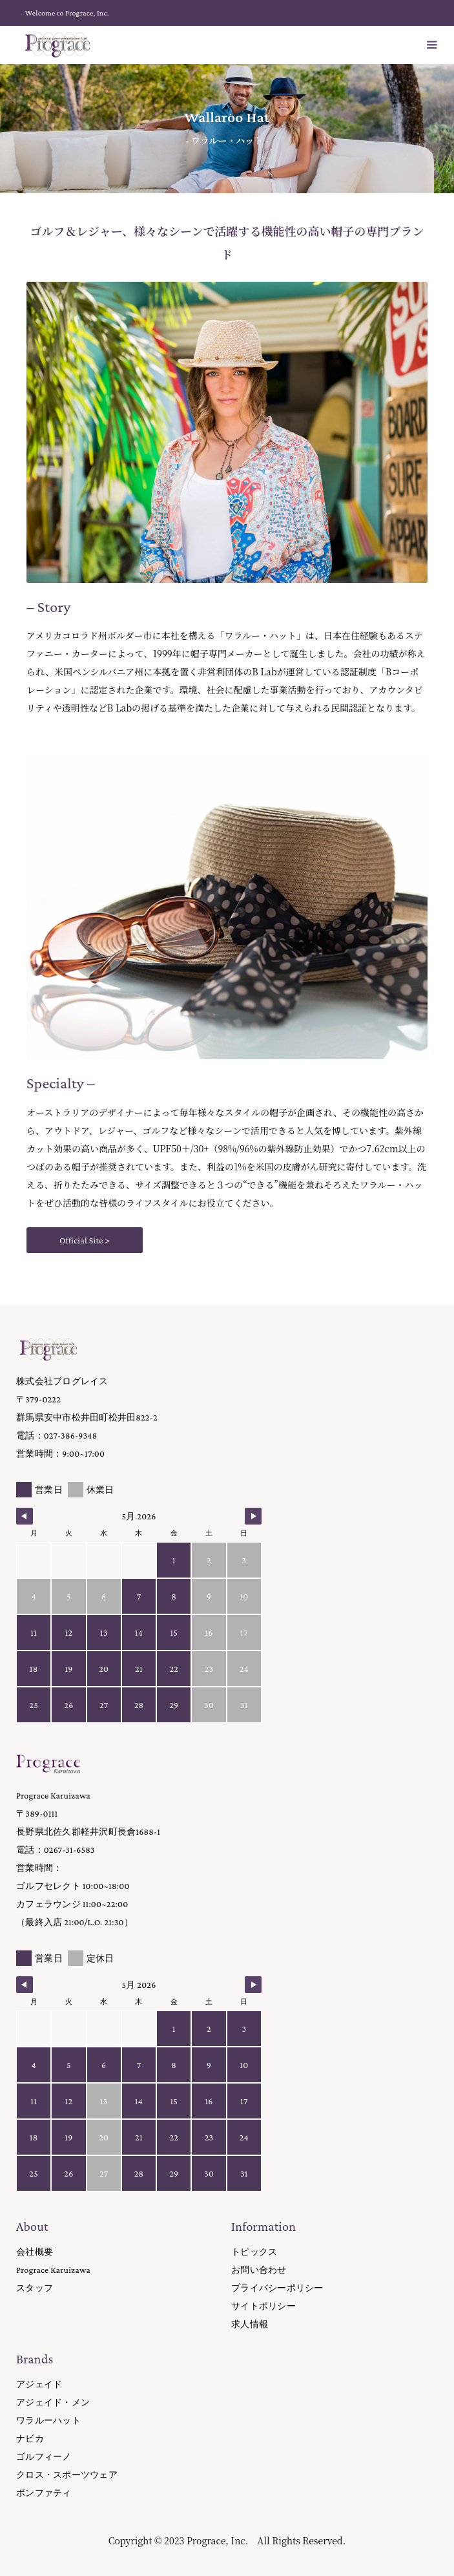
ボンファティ (44, 2492)
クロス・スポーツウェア (67, 2474)
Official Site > (84, 1240)
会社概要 (34, 2251)
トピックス (254, 2251)
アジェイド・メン (53, 2402)
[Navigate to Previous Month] (24, 1516)
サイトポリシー (263, 2306)
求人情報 (249, 2324)
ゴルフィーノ (44, 2456)
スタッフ (34, 2288)
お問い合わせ (259, 2270)
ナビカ (30, 2438)
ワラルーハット (48, 2420)
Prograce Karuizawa (53, 2270)
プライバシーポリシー (277, 2288)
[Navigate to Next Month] (253, 1516)
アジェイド (39, 2384)
